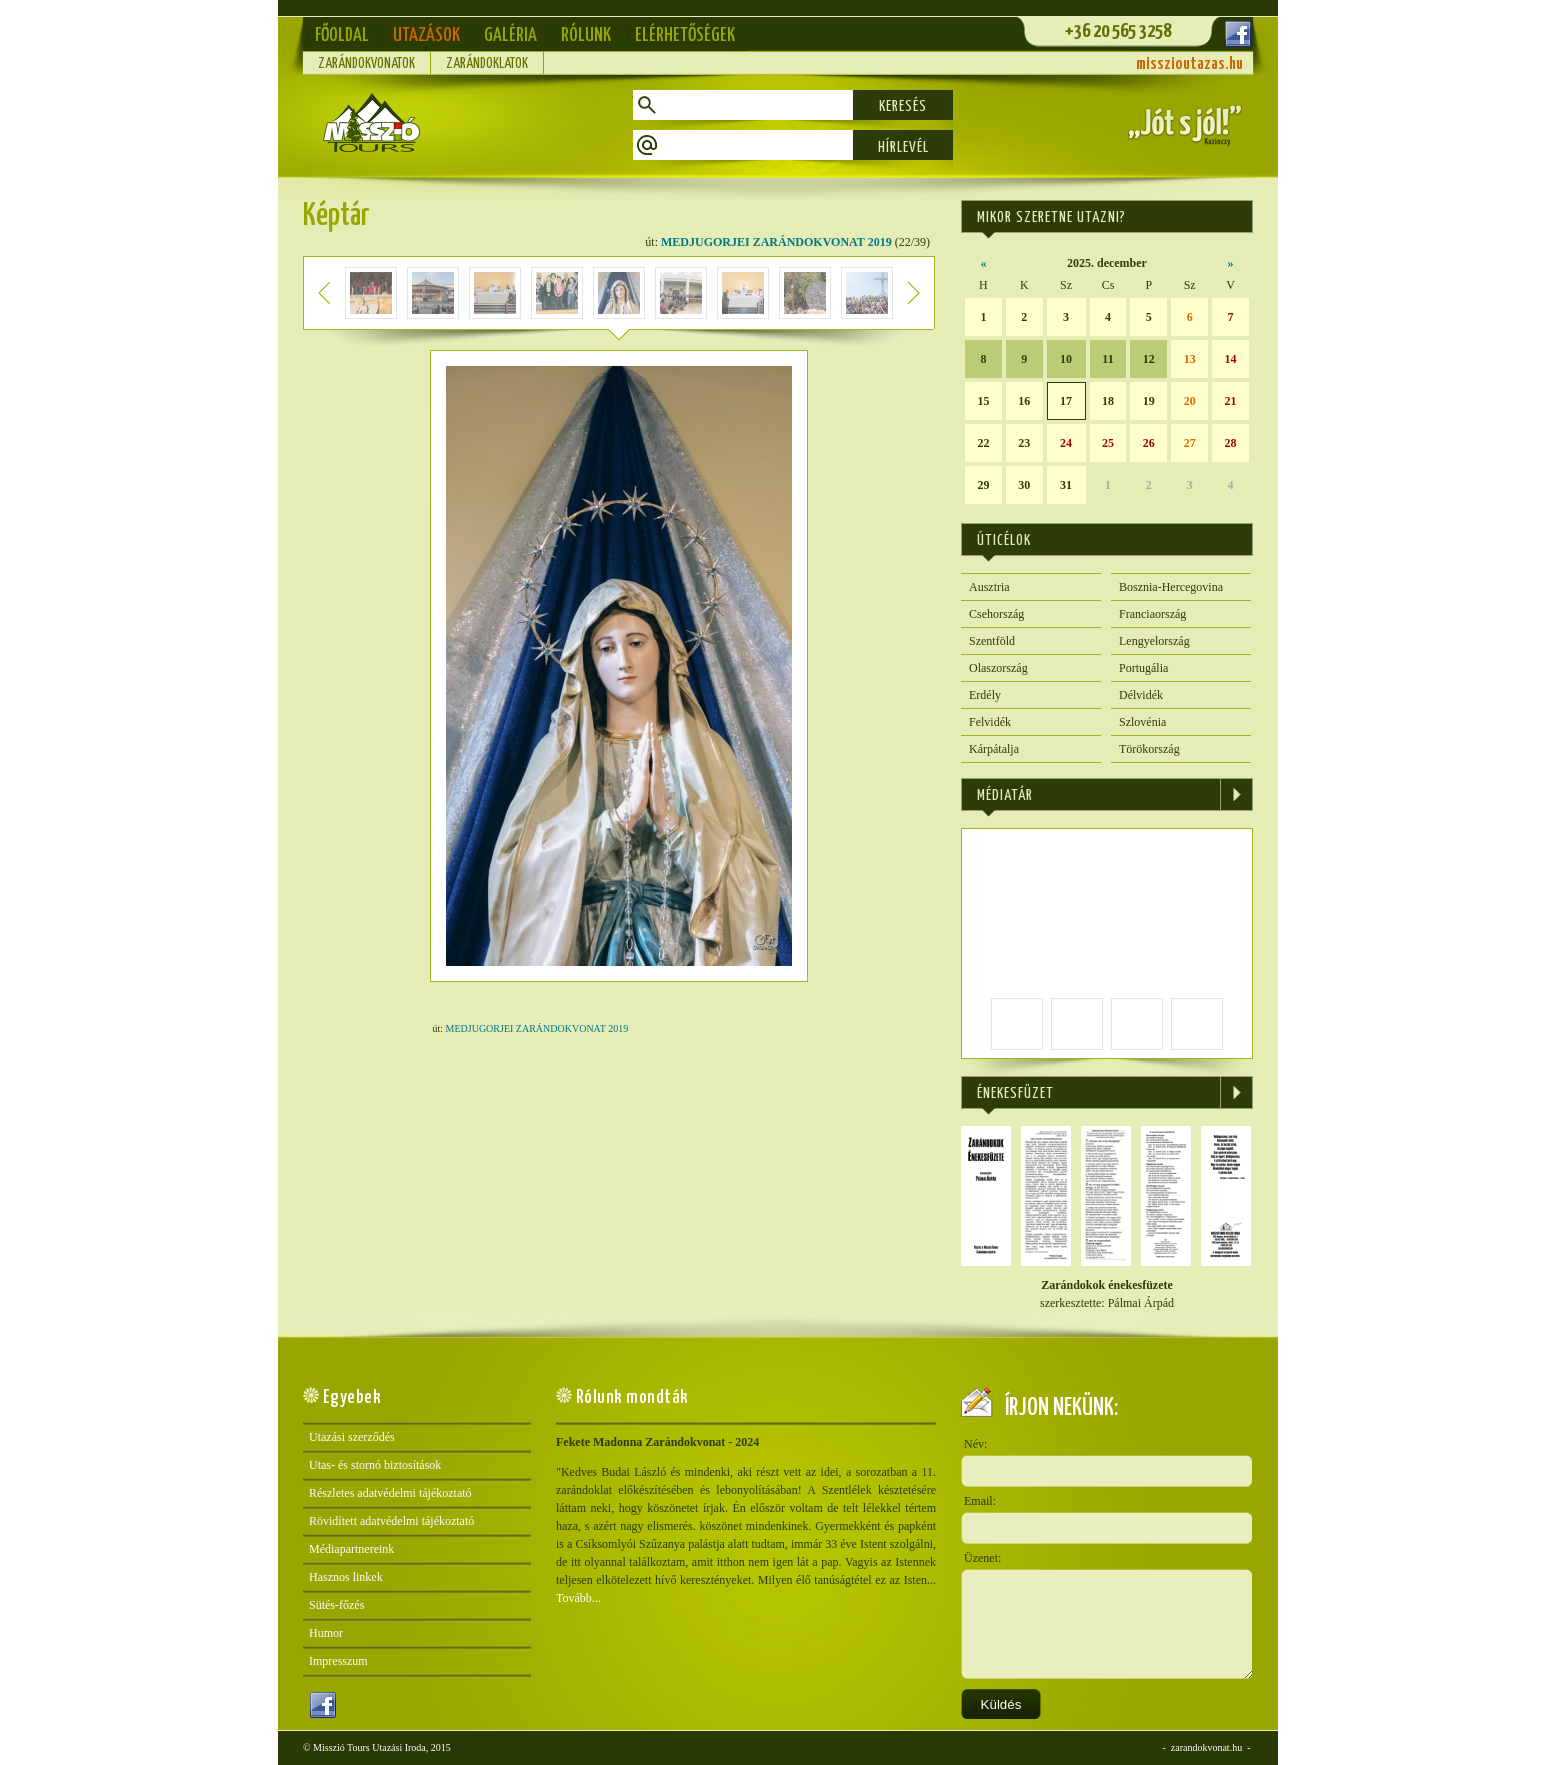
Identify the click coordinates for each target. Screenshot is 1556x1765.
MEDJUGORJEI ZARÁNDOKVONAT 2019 (776, 242)
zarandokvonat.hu (1206, 1747)
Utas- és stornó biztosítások (375, 1465)
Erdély (985, 695)
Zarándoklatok (487, 64)
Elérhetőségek (685, 35)
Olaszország (998, 668)
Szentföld (992, 641)
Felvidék (990, 722)
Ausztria (989, 587)
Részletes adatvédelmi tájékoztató (390, 1493)
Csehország (996, 614)
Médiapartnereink (351, 1549)
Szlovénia (1142, 722)
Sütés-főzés (336, 1605)
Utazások (426, 35)
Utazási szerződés (352, 1437)
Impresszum (338, 1661)
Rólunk (586, 35)
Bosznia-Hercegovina (1171, 587)
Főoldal (342, 35)
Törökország (1149, 749)
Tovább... (578, 1598)
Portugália (1143, 668)
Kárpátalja (994, 749)
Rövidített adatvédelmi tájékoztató (391, 1521)
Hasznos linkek (346, 1577)
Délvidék (1141, 695)
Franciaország (1152, 614)
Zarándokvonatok (366, 64)
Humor (326, 1633)
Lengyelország (1154, 641)
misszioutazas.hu (1189, 64)
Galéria (510, 35)
